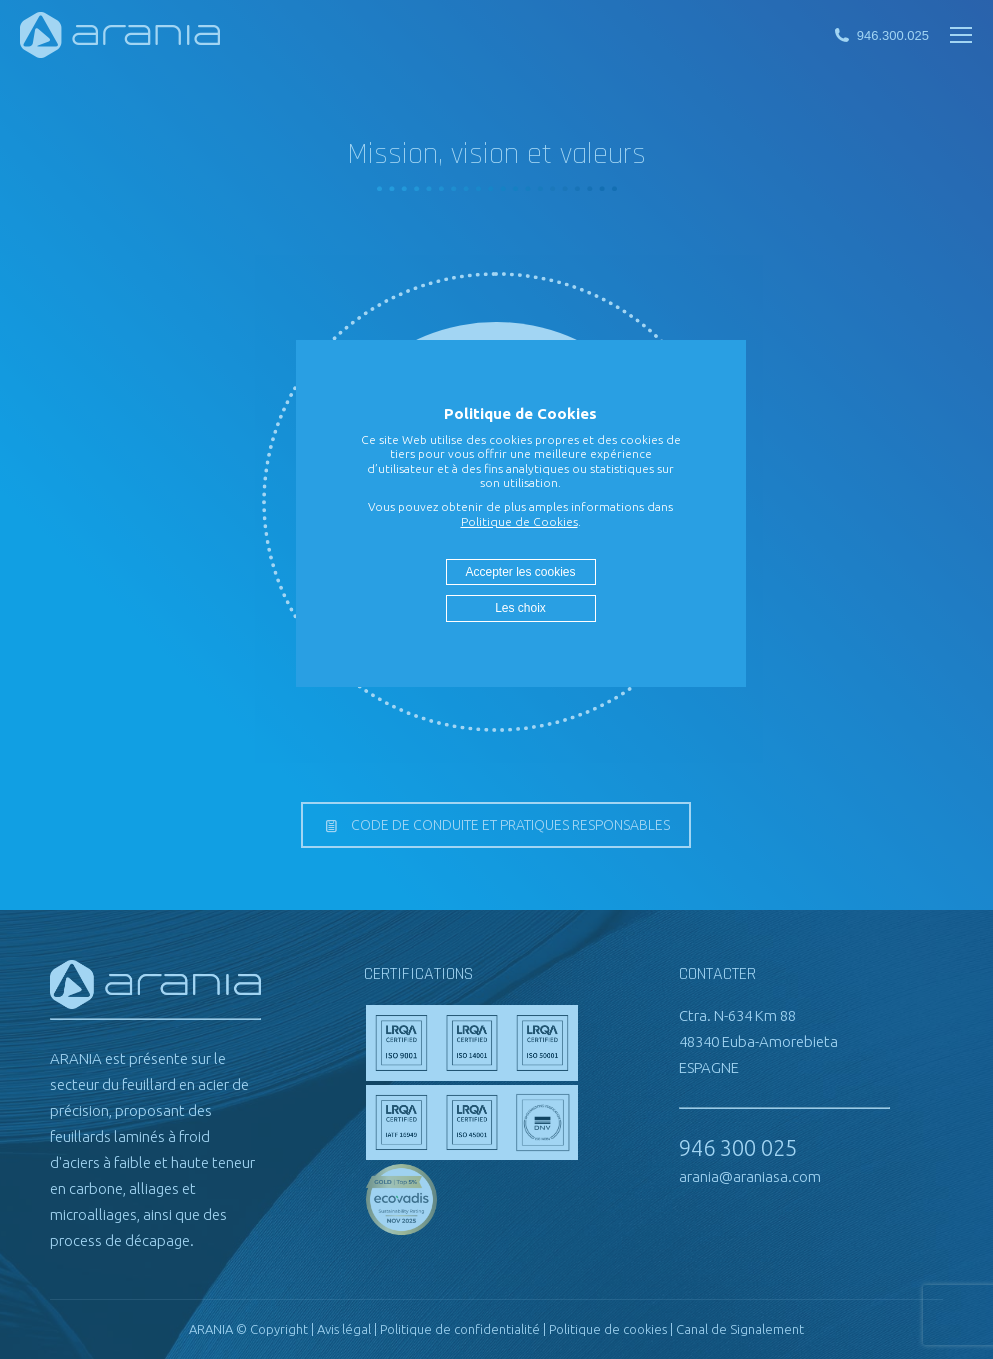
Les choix (520, 608)
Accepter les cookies (520, 572)
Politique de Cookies (519, 521)
